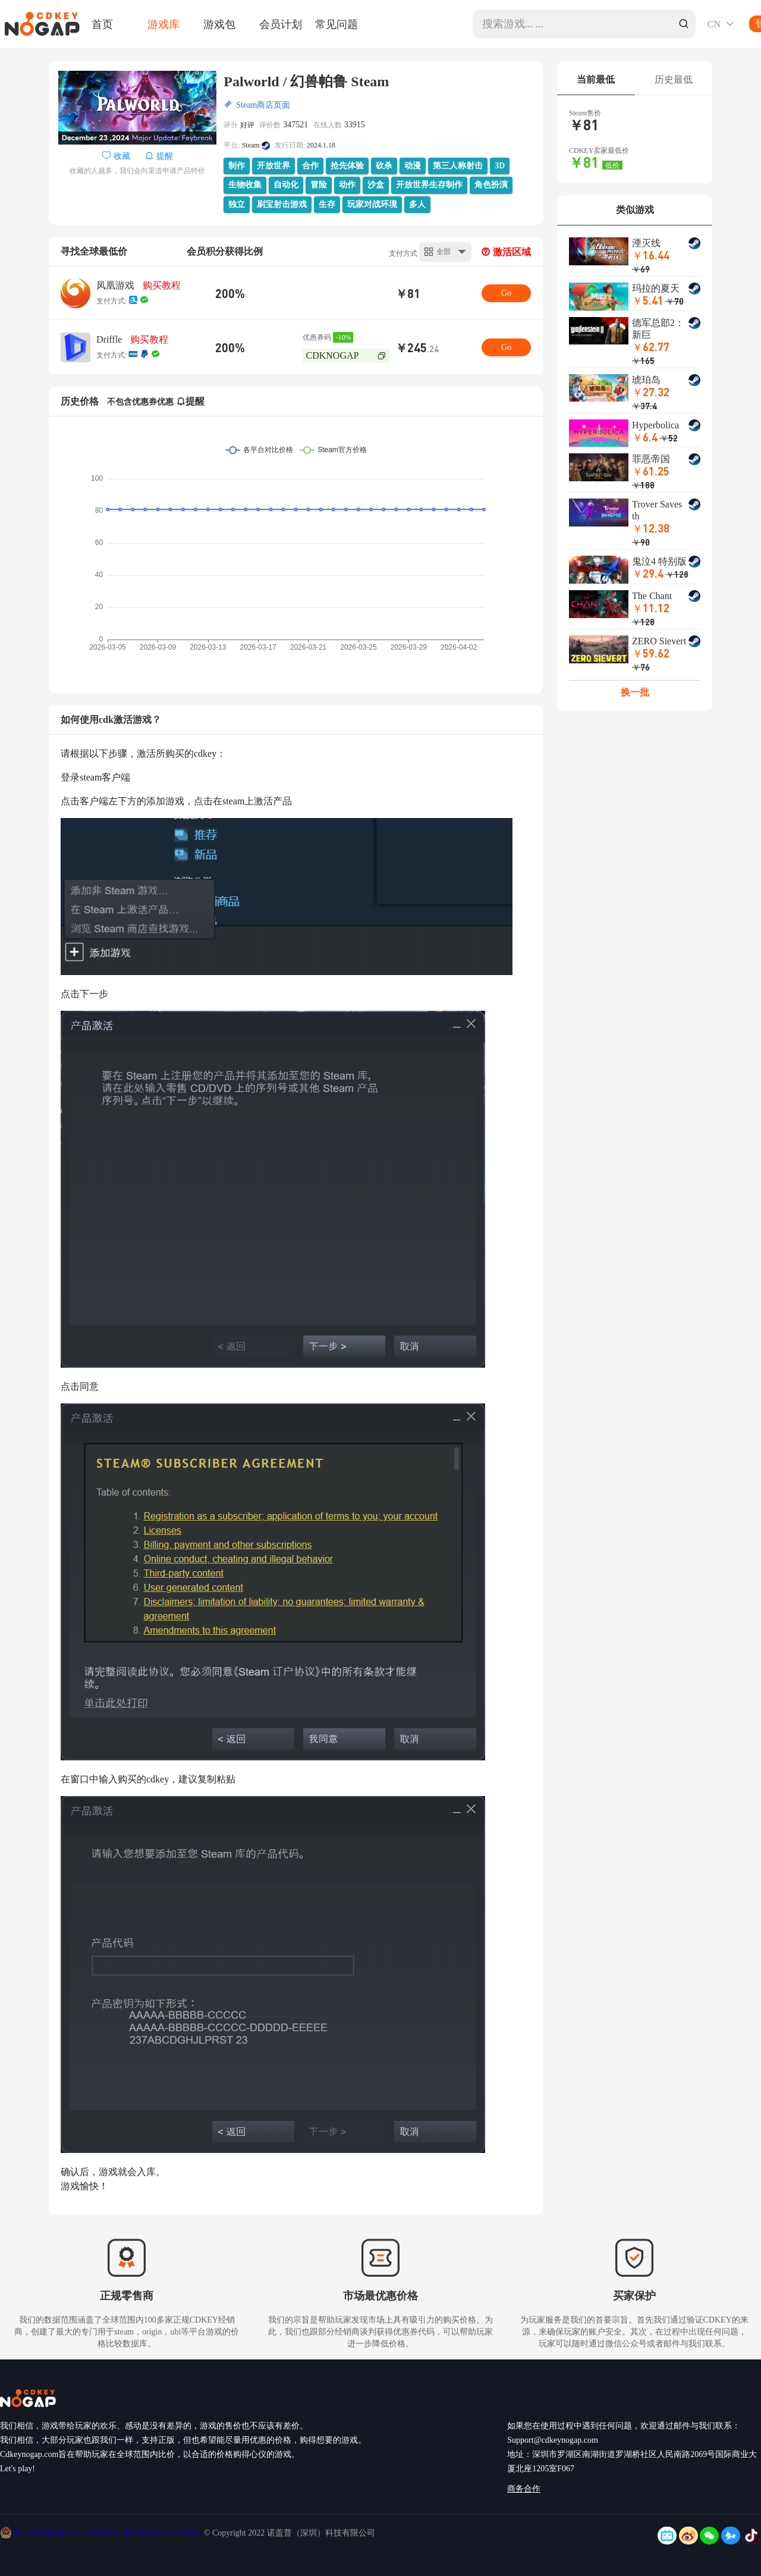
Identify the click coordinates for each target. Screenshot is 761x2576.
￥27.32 (650, 392)
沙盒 (375, 184)
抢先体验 (347, 165)
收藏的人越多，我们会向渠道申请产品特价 (137, 171)
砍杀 (384, 165)
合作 (310, 165)
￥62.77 (650, 346)
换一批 (635, 692)
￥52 (669, 438)
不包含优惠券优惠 (140, 401)
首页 (102, 24)
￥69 (641, 269)
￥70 (675, 301)
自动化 (285, 184)
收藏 (117, 156)
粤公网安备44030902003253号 (67, 2532)
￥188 (643, 485)
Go (506, 293)
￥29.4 (647, 573)
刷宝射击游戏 (282, 204)
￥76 (641, 667)
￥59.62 (650, 653)
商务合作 (523, 2488)
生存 (327, 204)
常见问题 (336, 24)
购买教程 (162, 285)
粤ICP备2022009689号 (162, 2532)
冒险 (318, 184)
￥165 (643, 360)
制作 (236, 165)
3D (500, 165)
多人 (417, 204)
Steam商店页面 (263, 105)
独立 (236, 204)
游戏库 (163, 24)
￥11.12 (650, 608)
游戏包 (219, 24)
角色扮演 (491, 184)
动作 (347, 184)
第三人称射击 (458, 165)
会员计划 (280, 24)
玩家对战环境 (372, 204)
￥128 (677, 574)
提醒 (158, 156)
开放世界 (273, 165)
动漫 (412, 165)
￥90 (641, 542)
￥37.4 (644, 405)
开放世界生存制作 (429, 184)
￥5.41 (647, 300)
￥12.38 (650, 528)
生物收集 (245, 184)
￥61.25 (650, 471)
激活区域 (506, 252)
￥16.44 (650, 255)
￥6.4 (645, 437)
